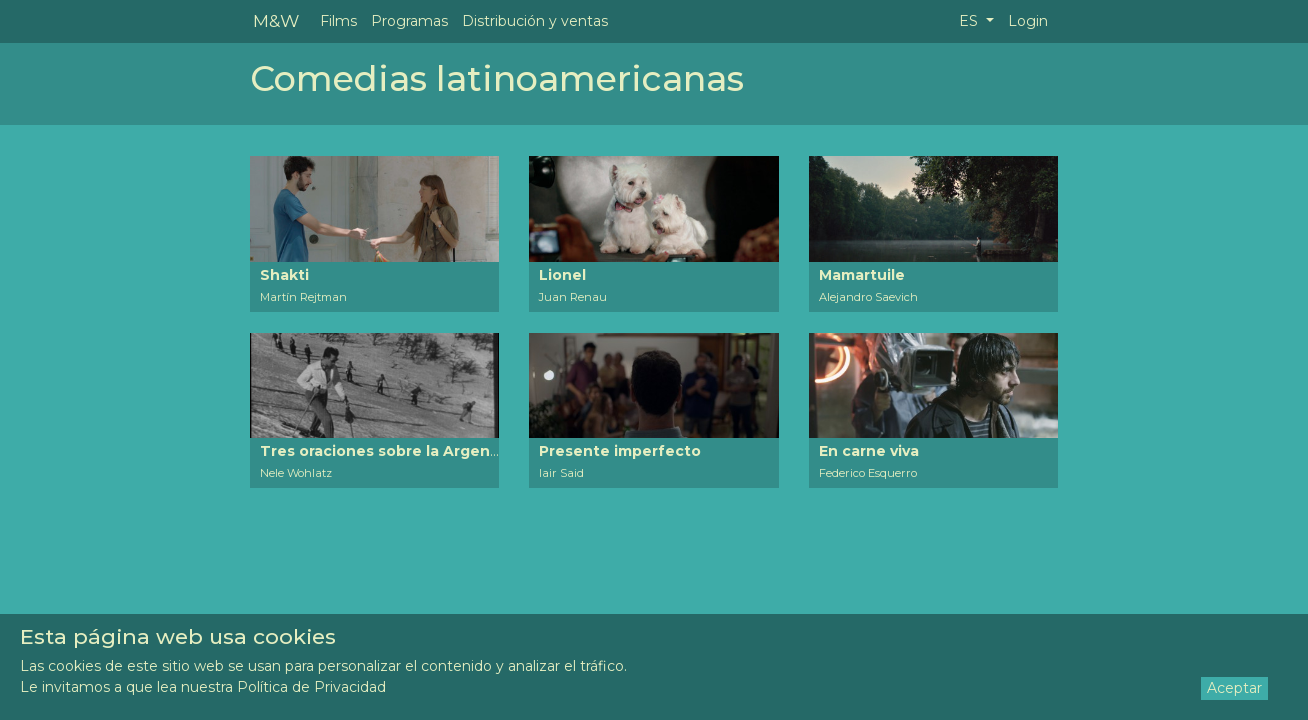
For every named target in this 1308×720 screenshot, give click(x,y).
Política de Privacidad (311, 687)
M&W (276, 20)
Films (338, 21)
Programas (409, 21)
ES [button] (970, 21)
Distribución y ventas (535, 21)
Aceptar (1234, 688)
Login (1028, 21)
